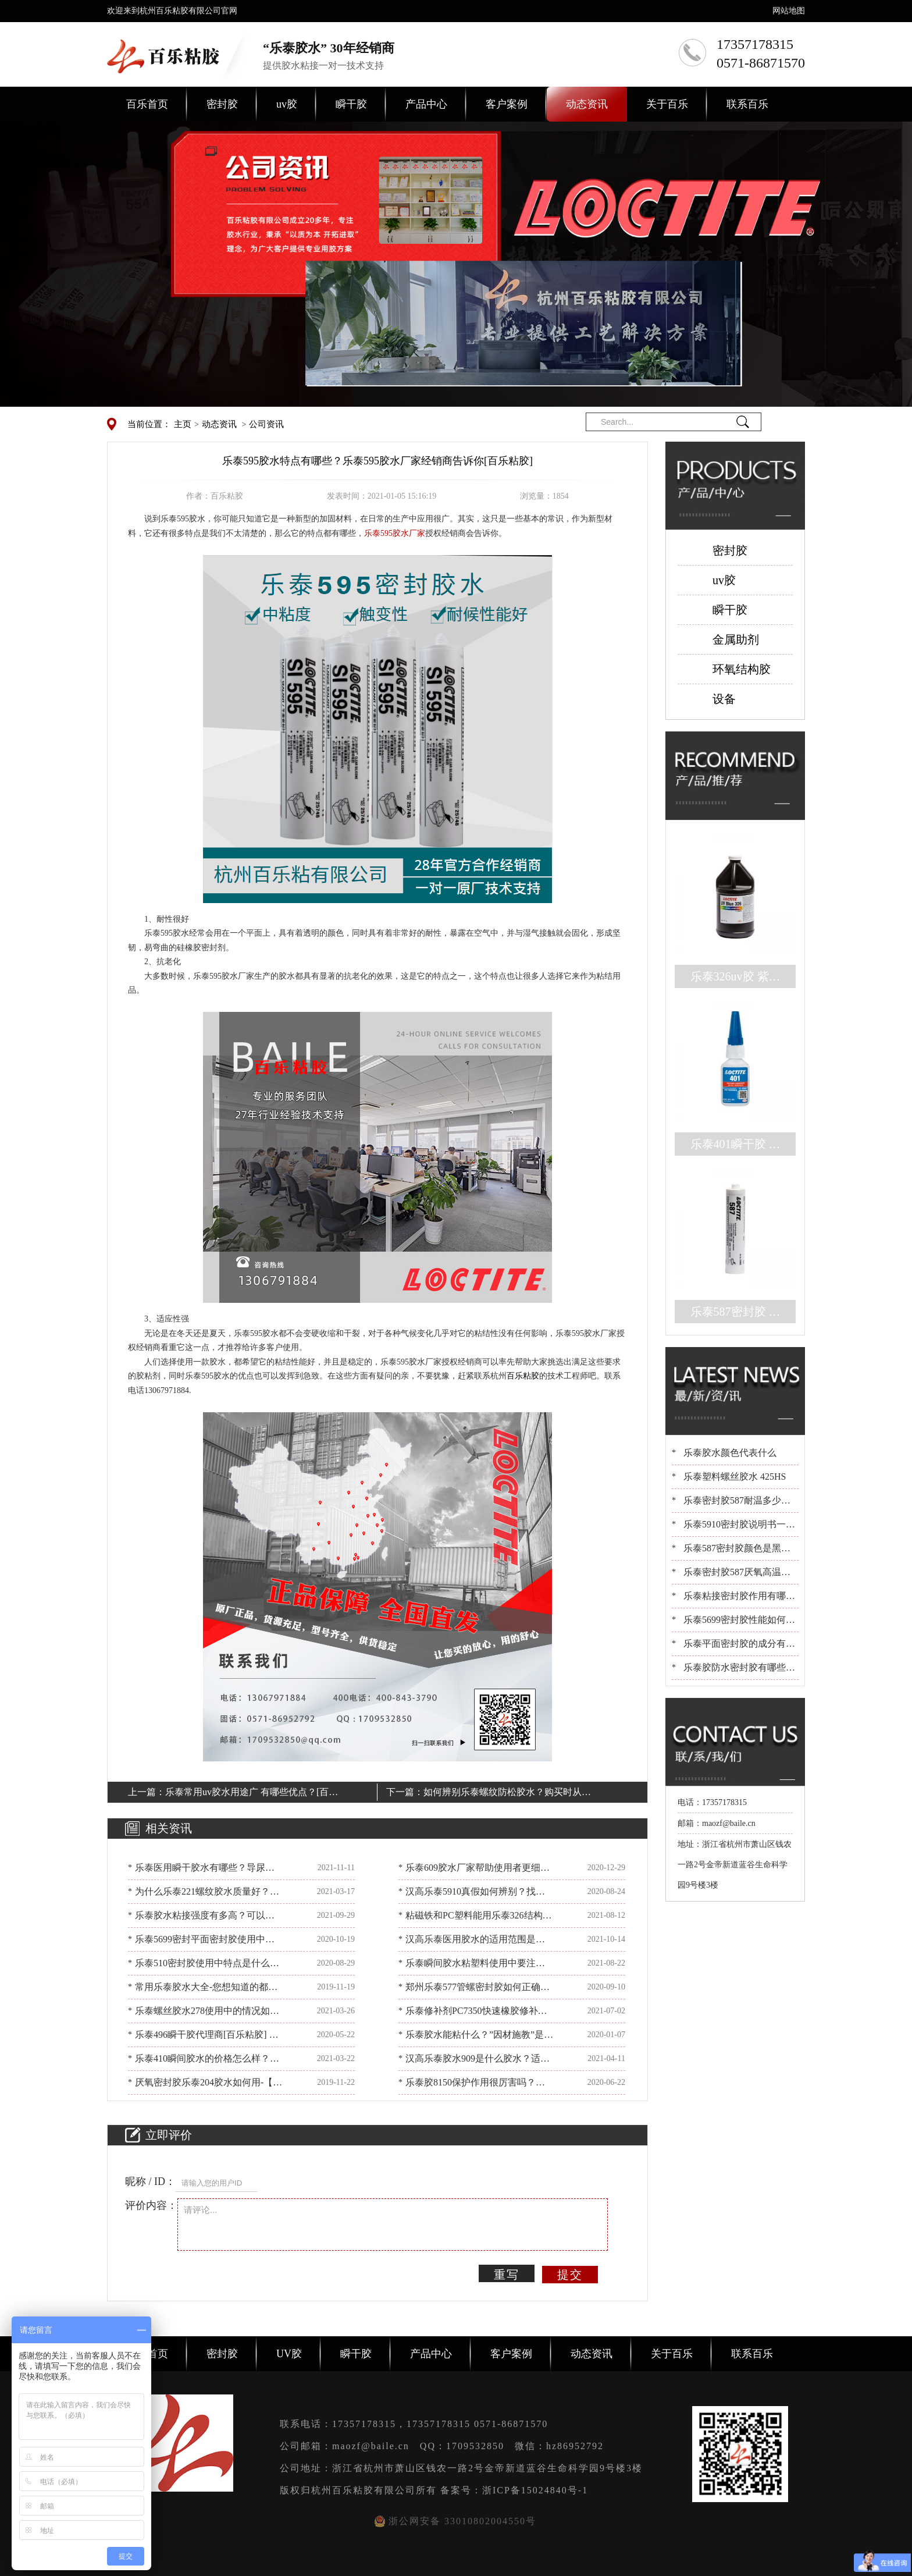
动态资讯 (587, 104)
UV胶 (289, 2354)
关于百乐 (667, 104)
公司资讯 (266, 424)
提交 (570, 2274)
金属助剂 (735, 639)
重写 (506, 2274)
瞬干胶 (351, 104)
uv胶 (286, 104)
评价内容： (151, 2205)
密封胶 (222, 104)
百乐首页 (147, 104)
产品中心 (426, 104)
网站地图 (788, 10)
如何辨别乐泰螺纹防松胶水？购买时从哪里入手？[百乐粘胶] (507, 1794)
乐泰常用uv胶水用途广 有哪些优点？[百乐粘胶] (251, 1794)
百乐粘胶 (523, 1376)
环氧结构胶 (741, 669)
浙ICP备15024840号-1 (535, 2490)
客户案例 (507, 104)
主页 (182, 424)
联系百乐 (747, 104)
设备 (724, 698)
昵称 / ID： (150, 2181)
